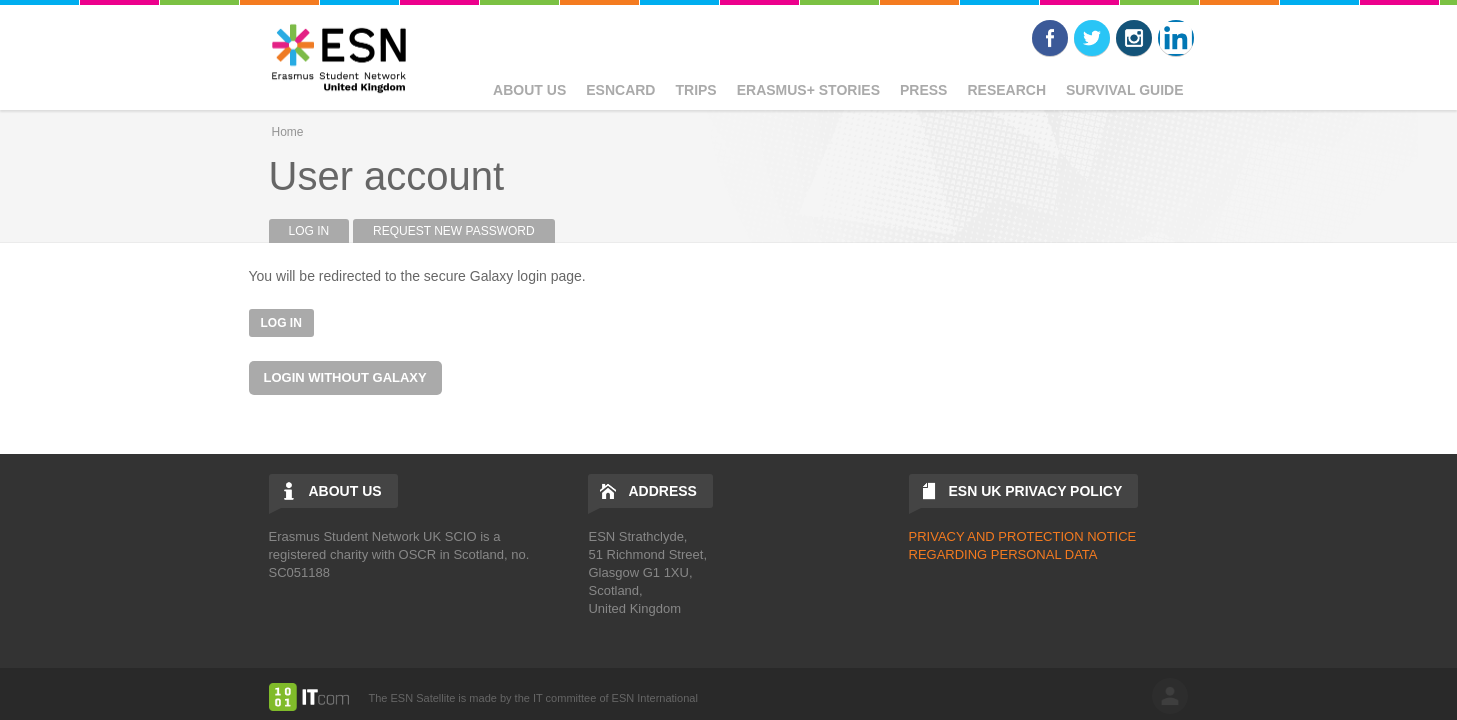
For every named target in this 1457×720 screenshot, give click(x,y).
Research (1006, 90)
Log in (319, 231)
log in (1170, 696)
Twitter (1092, 38)
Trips (695, 90)
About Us (529, 90)
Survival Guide (1124, 90)
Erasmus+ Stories (808, 90)
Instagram (1134, 38)
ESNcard (620, 90)
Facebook (1050, 38)
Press (923, 90)
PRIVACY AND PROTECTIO (992, 536)
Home (288, 132)
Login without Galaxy (345, 377)
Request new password (454, 231)
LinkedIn (1176, 38)
